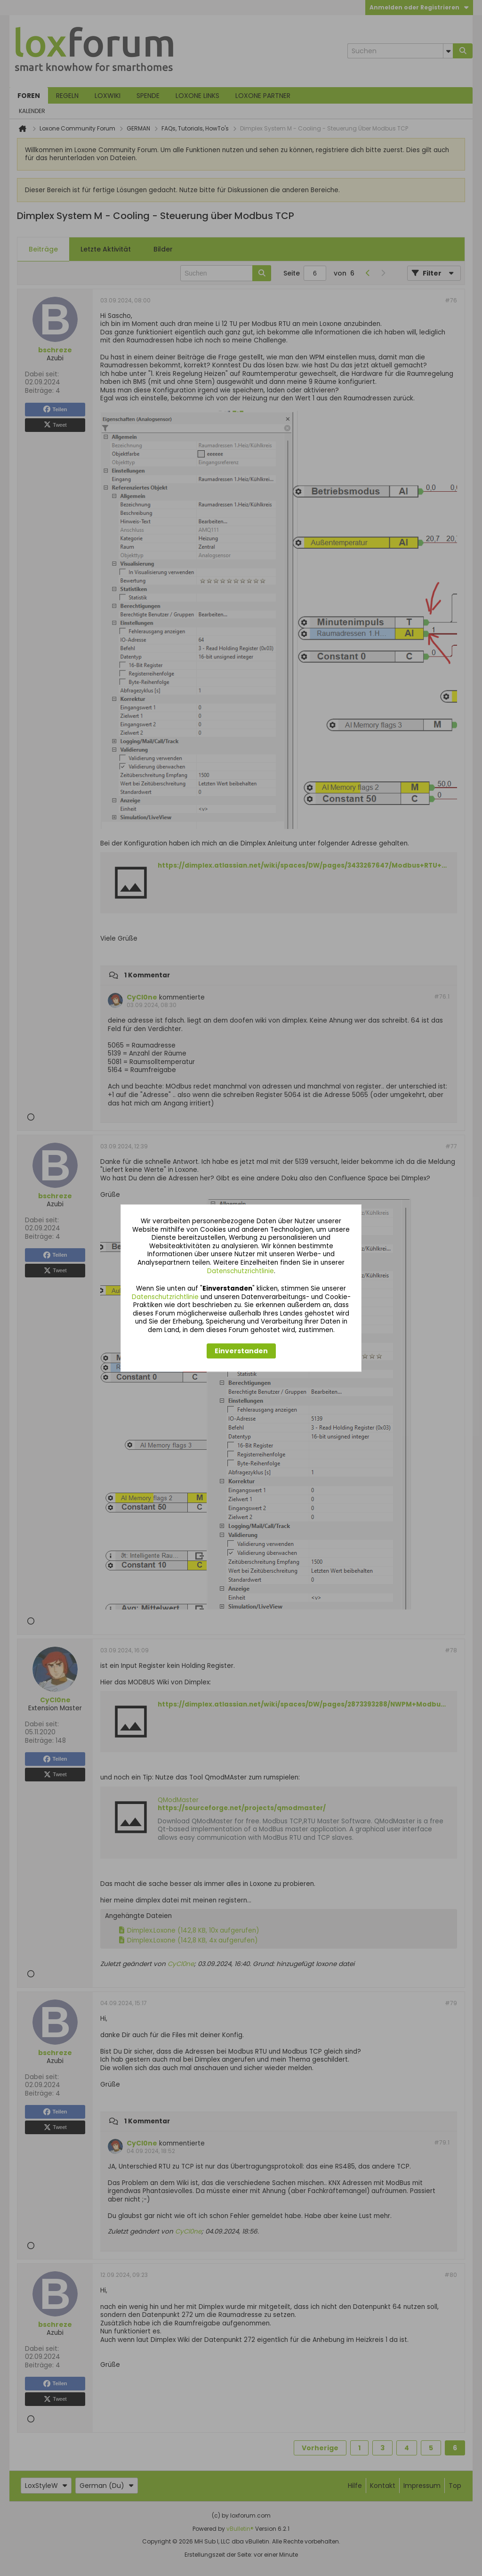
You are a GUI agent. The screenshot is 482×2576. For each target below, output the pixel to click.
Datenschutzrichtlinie (240, 1271)
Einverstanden (241, 1351)
